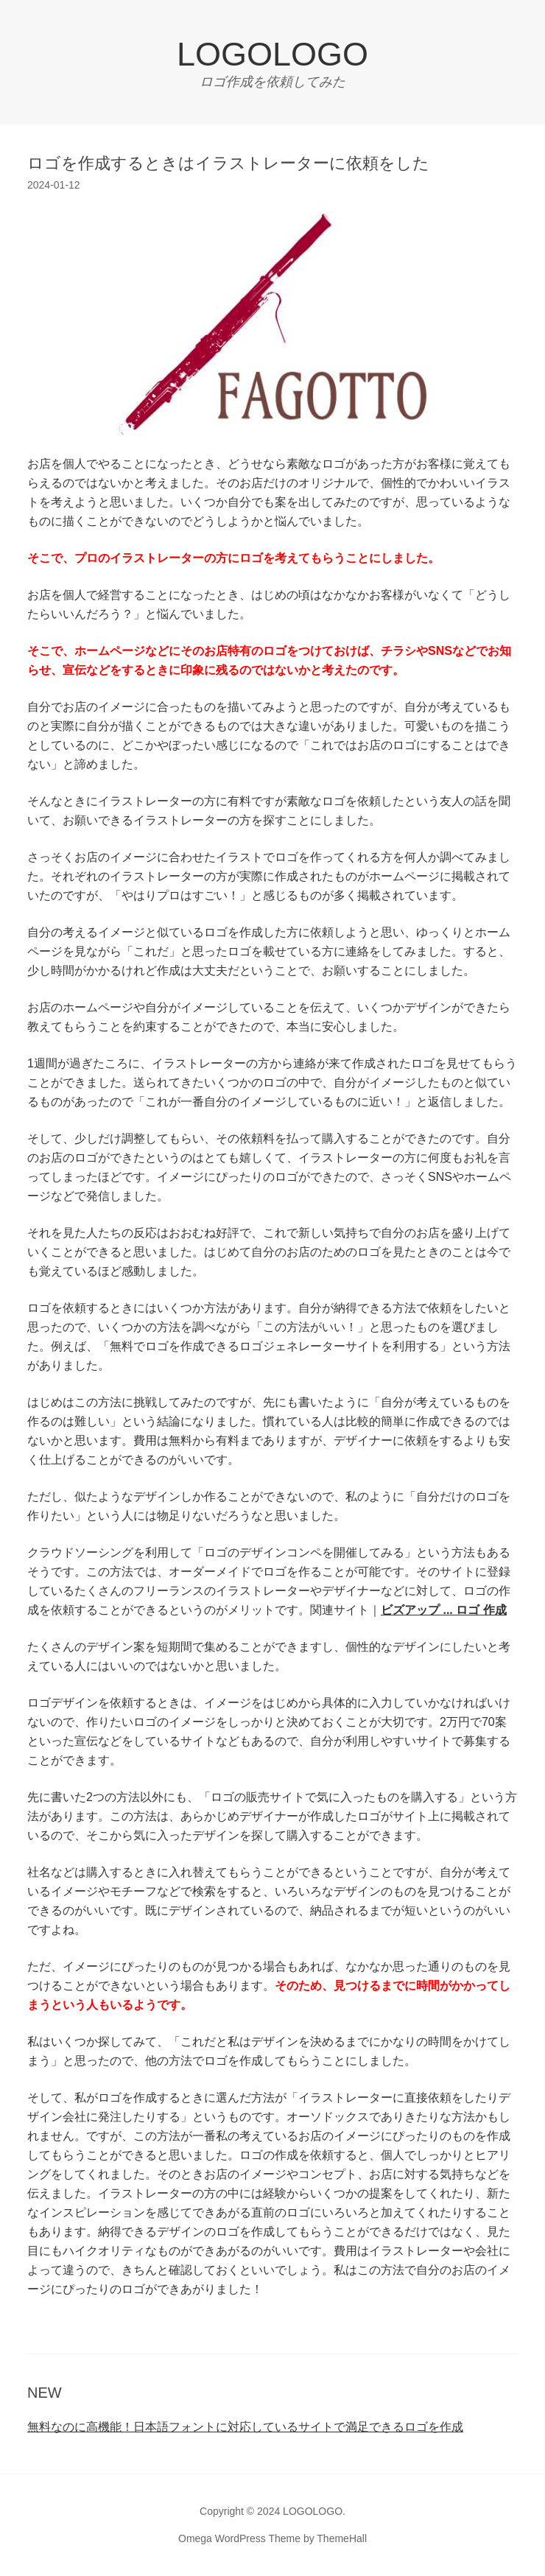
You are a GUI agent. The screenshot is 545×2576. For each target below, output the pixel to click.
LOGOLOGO (272, 54)
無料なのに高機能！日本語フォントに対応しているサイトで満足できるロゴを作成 (245, 2427)
